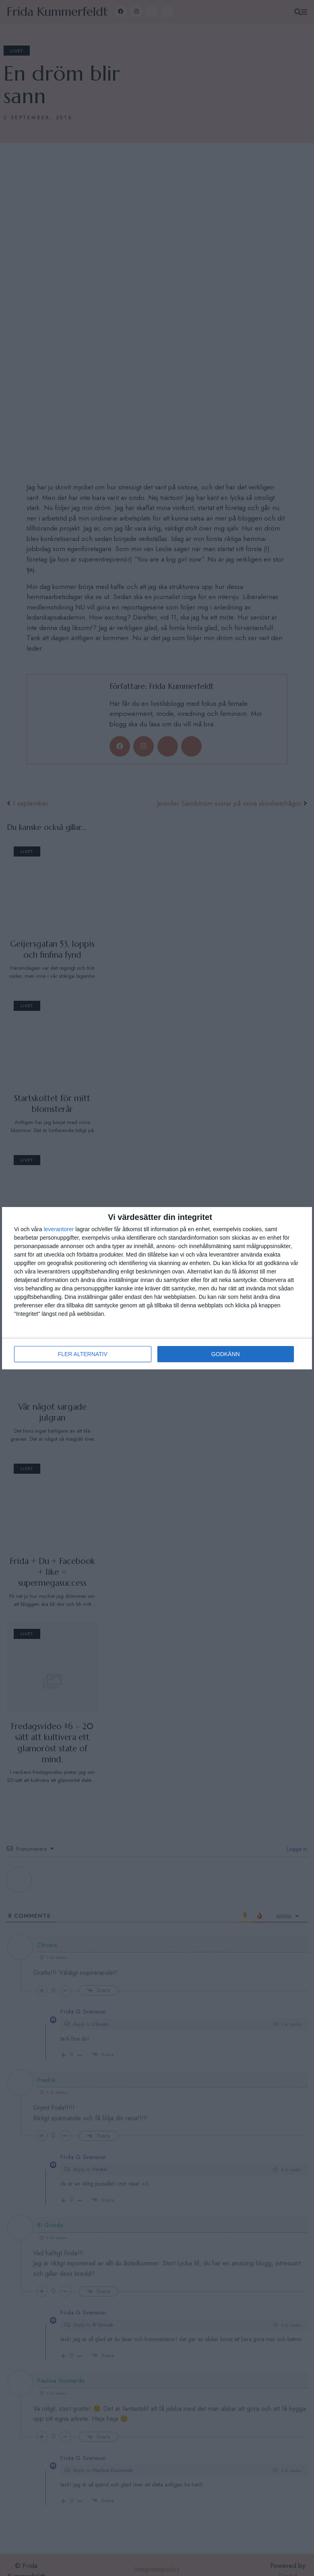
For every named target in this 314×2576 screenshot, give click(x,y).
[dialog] (157, 1288)
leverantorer (59, 1229)
